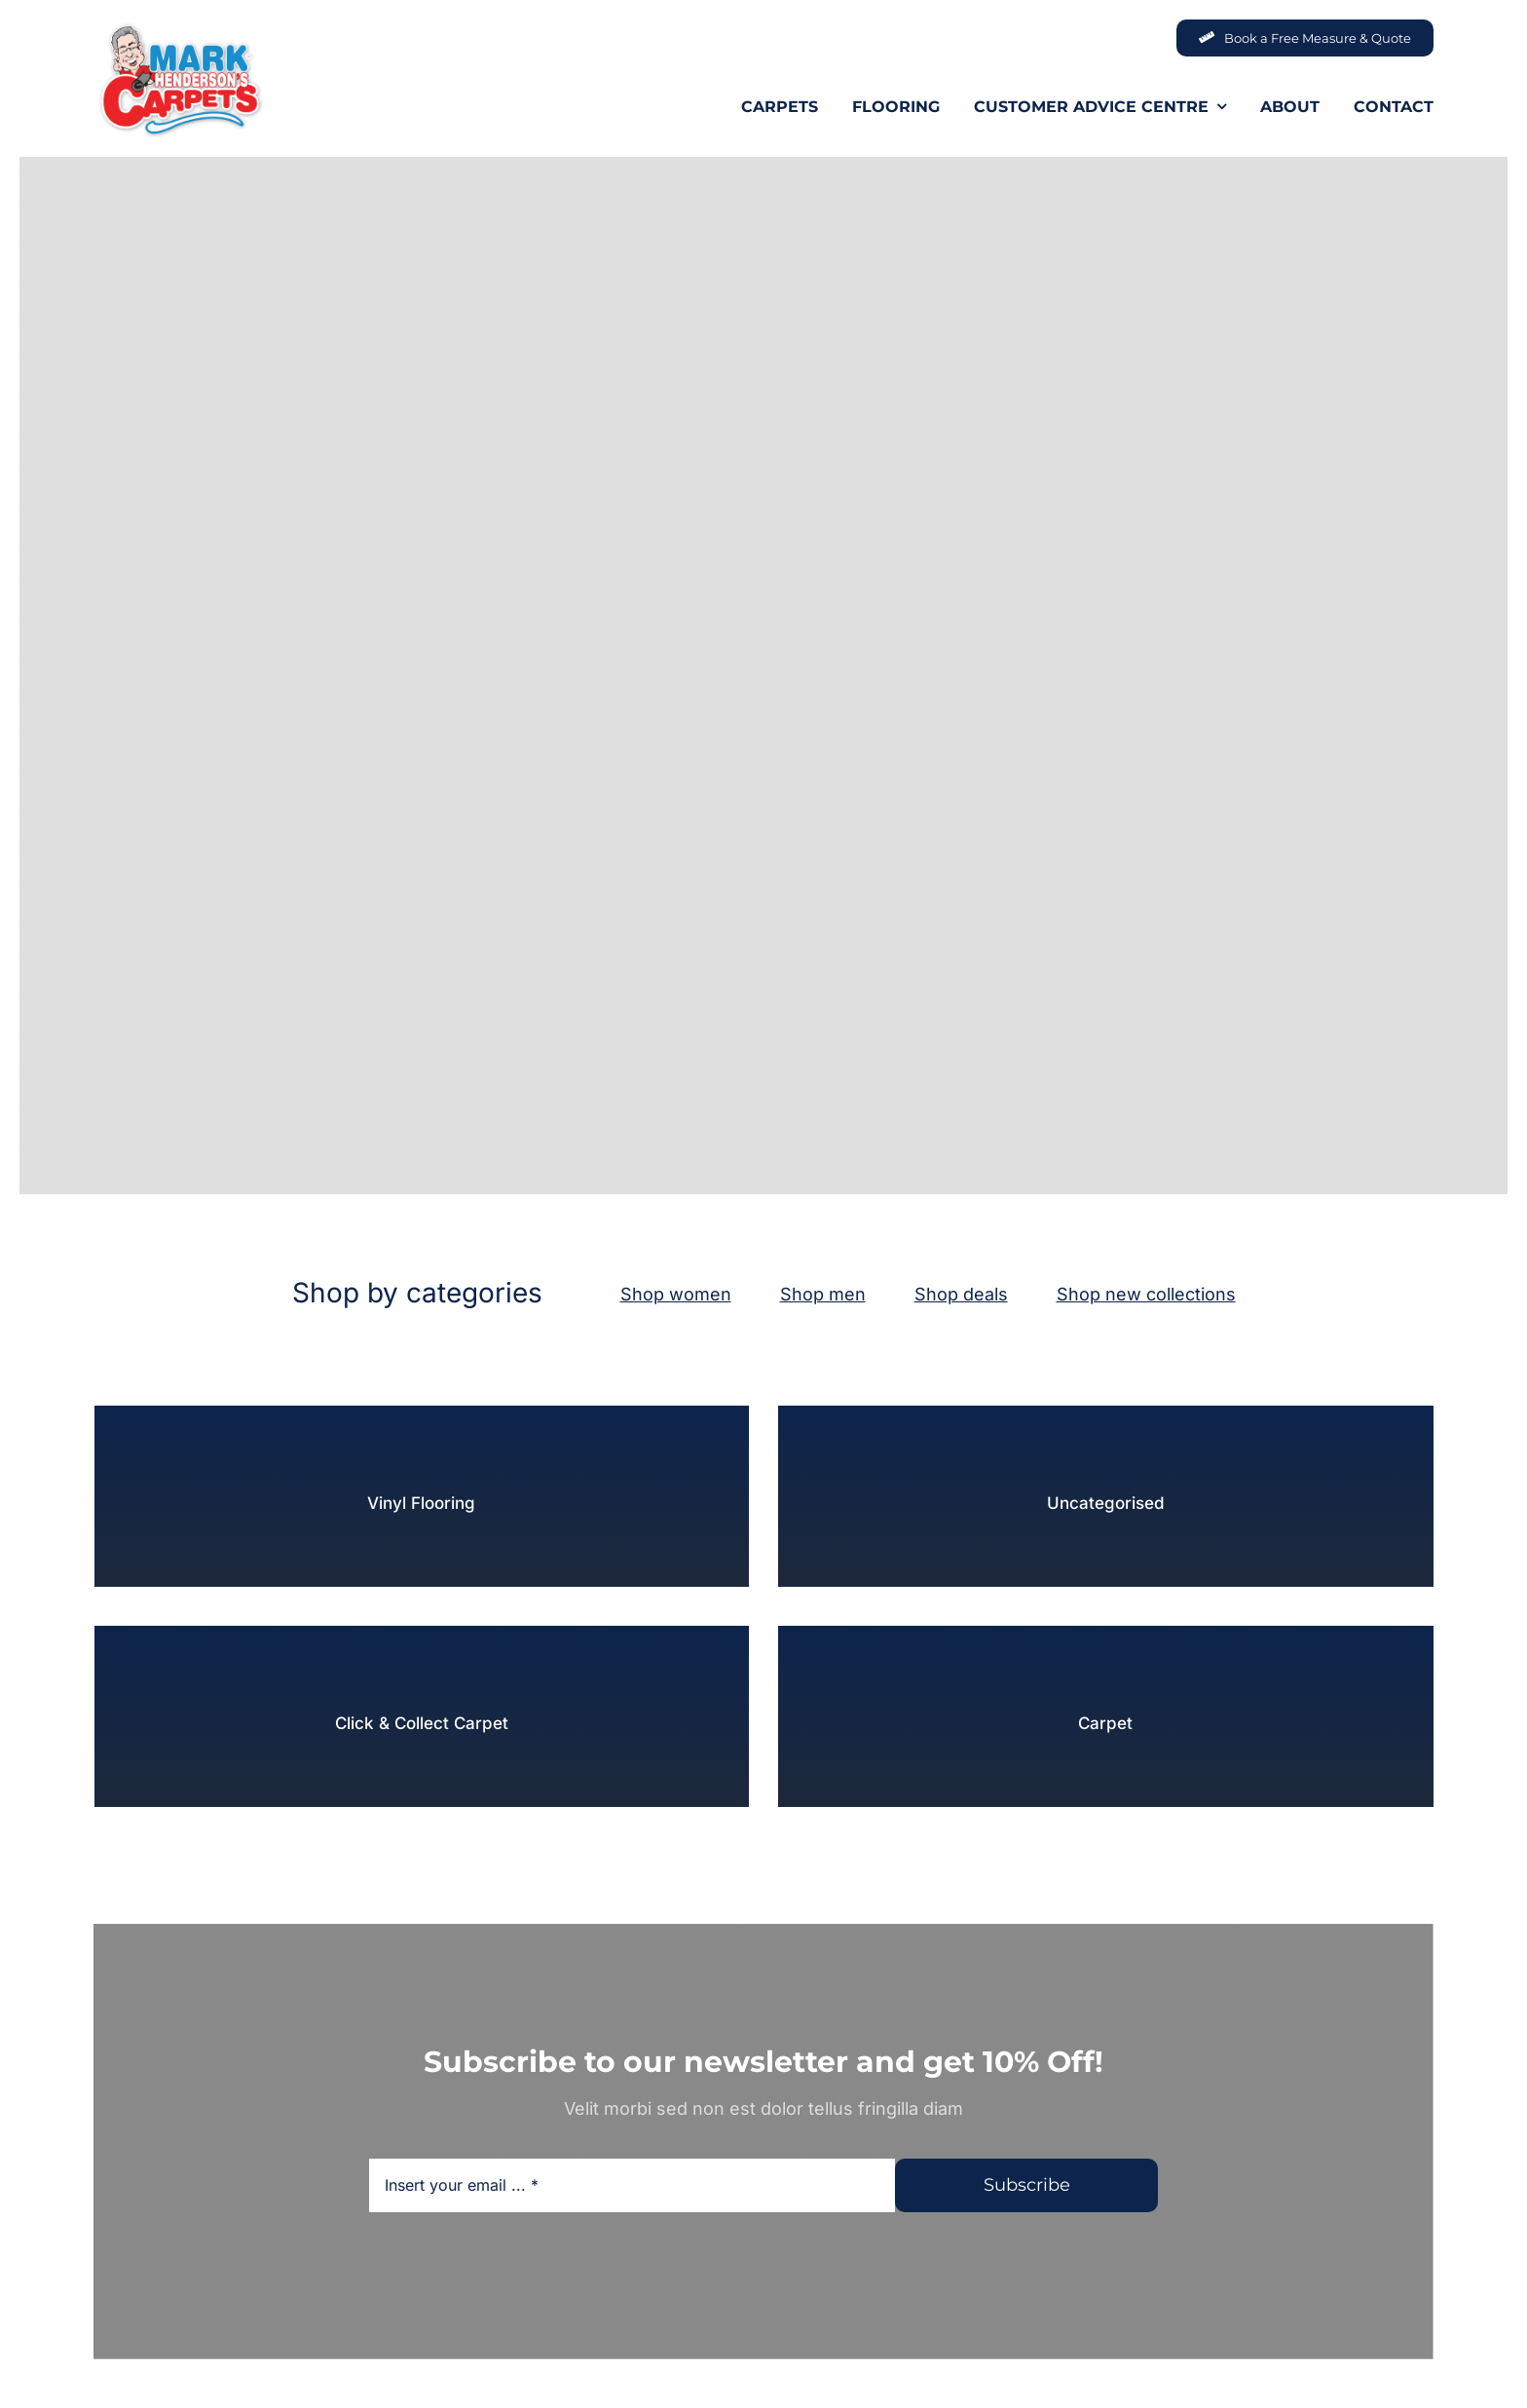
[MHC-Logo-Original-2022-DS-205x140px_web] (179, 28)
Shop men (823, 1294)
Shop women (675, 1294)
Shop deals (961, 1294)
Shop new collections (1146, 1294)
